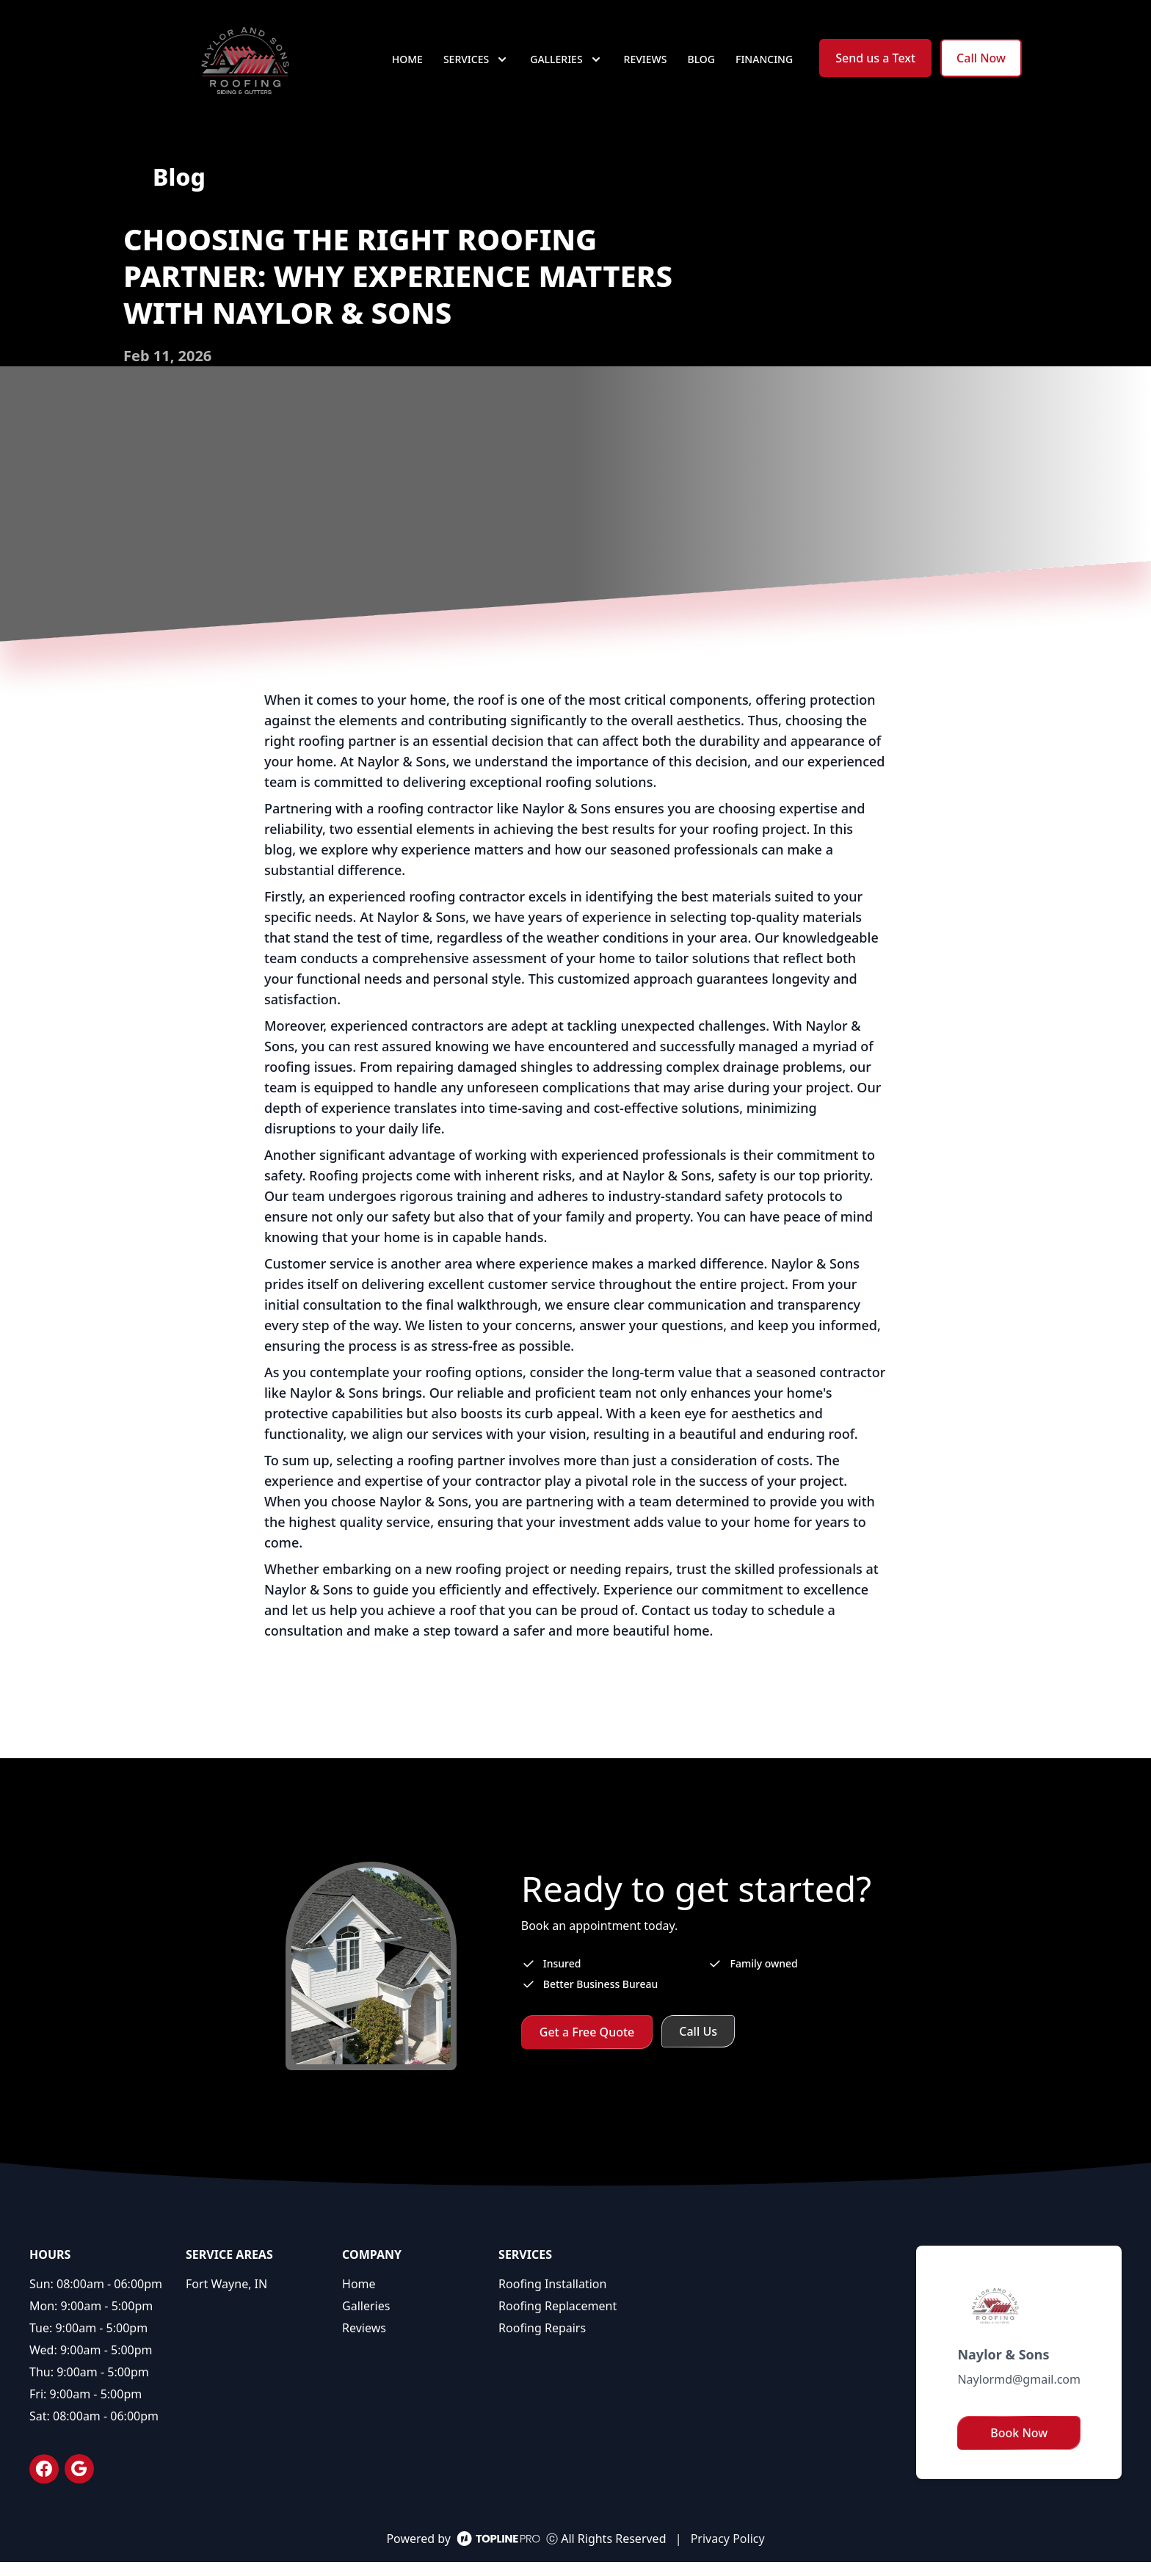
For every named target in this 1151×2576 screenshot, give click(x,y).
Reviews (645, 66)
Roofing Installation (552, 2298)
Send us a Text (875, 65)
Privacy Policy (728, 2552)
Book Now (1018, 2447)
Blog (702, 66)
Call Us (698, 2045)
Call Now (981, 65)
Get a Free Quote (587, 2046)
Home (407, 66)
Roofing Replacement (557, 2320)
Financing (764, 66)
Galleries (366, 2320)
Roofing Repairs (542, 2342)
